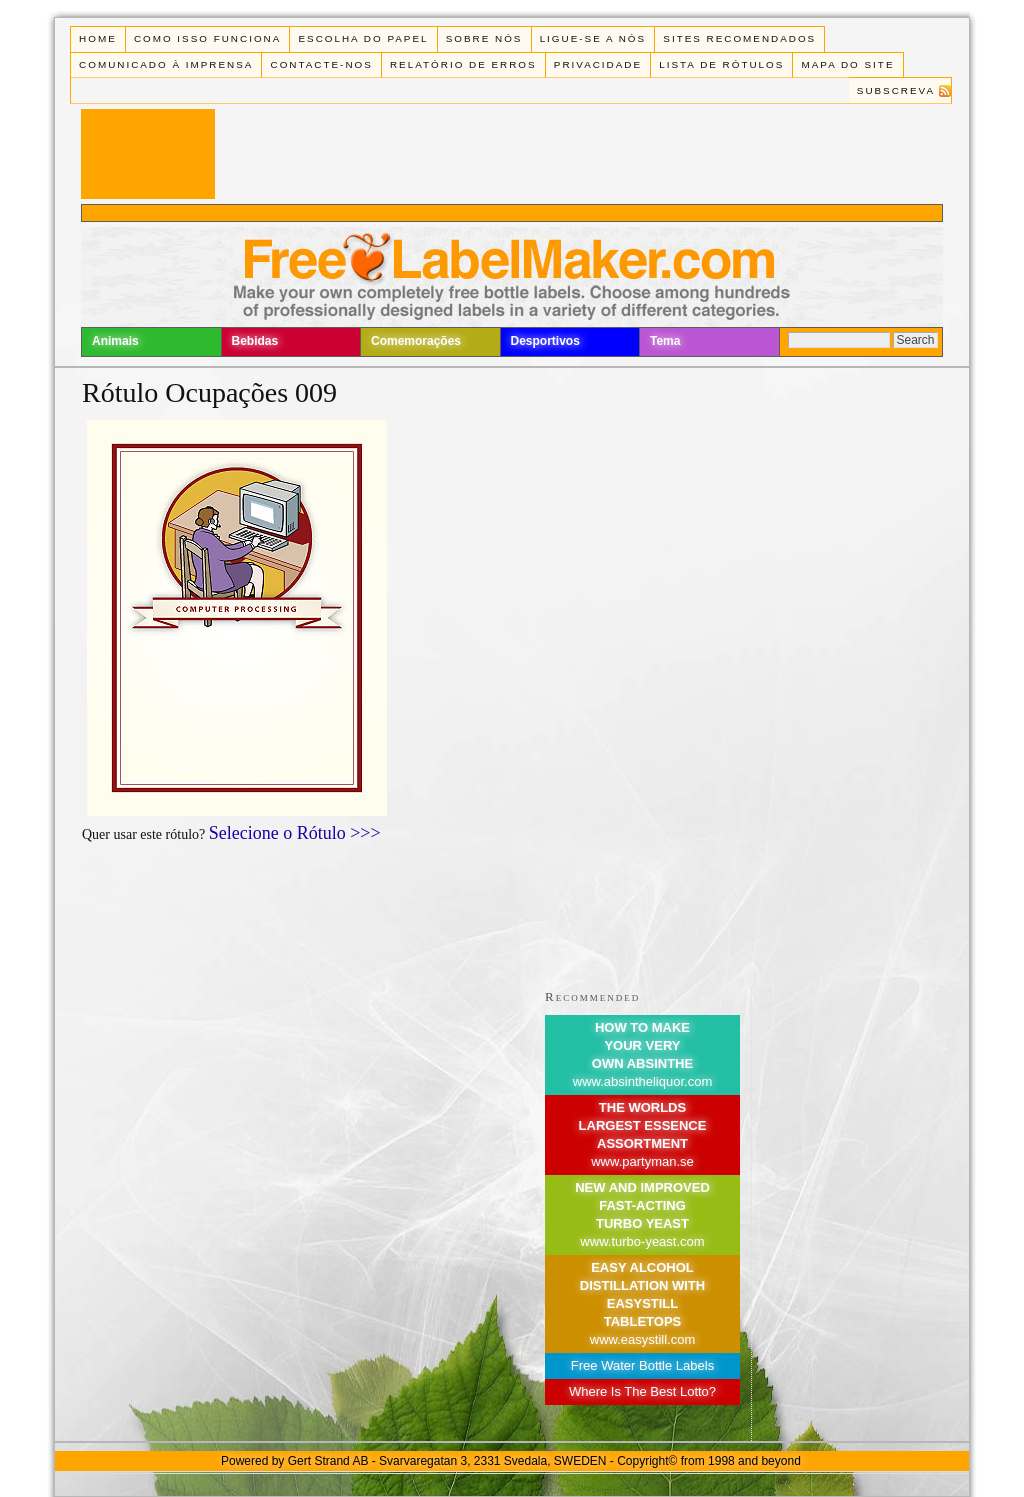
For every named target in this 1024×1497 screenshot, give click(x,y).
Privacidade (598, 64)
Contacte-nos (322, 64)
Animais (115, 341)
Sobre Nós (484, 38)
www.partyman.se (642, 1161)
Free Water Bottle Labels (642, 1365)
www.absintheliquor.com (642, 1081)
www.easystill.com (642, 1339)
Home (98, 38)
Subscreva (896, 90)
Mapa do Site (848, 64)
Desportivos (545, 341)
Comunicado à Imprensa (166, 64)
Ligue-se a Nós (593, 38)
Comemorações (416, 341)
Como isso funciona (207, 38)
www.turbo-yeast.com (642, 1241)
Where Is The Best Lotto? (642, 1391)
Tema (665, 341)
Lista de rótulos (721, 64)
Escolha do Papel (363, 38)
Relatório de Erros (463, 64)
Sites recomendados (739, 38)
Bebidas (255, 341)
